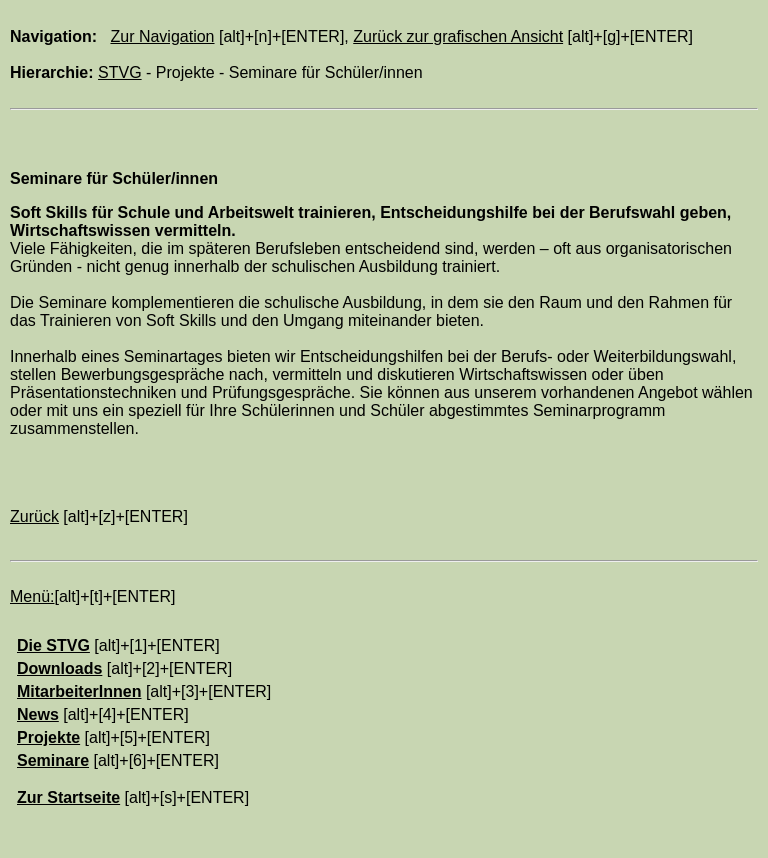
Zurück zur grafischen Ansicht (458, 36)
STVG (120, 72)
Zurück (34, 516)
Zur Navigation (162, 36)
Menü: (32, 596)
